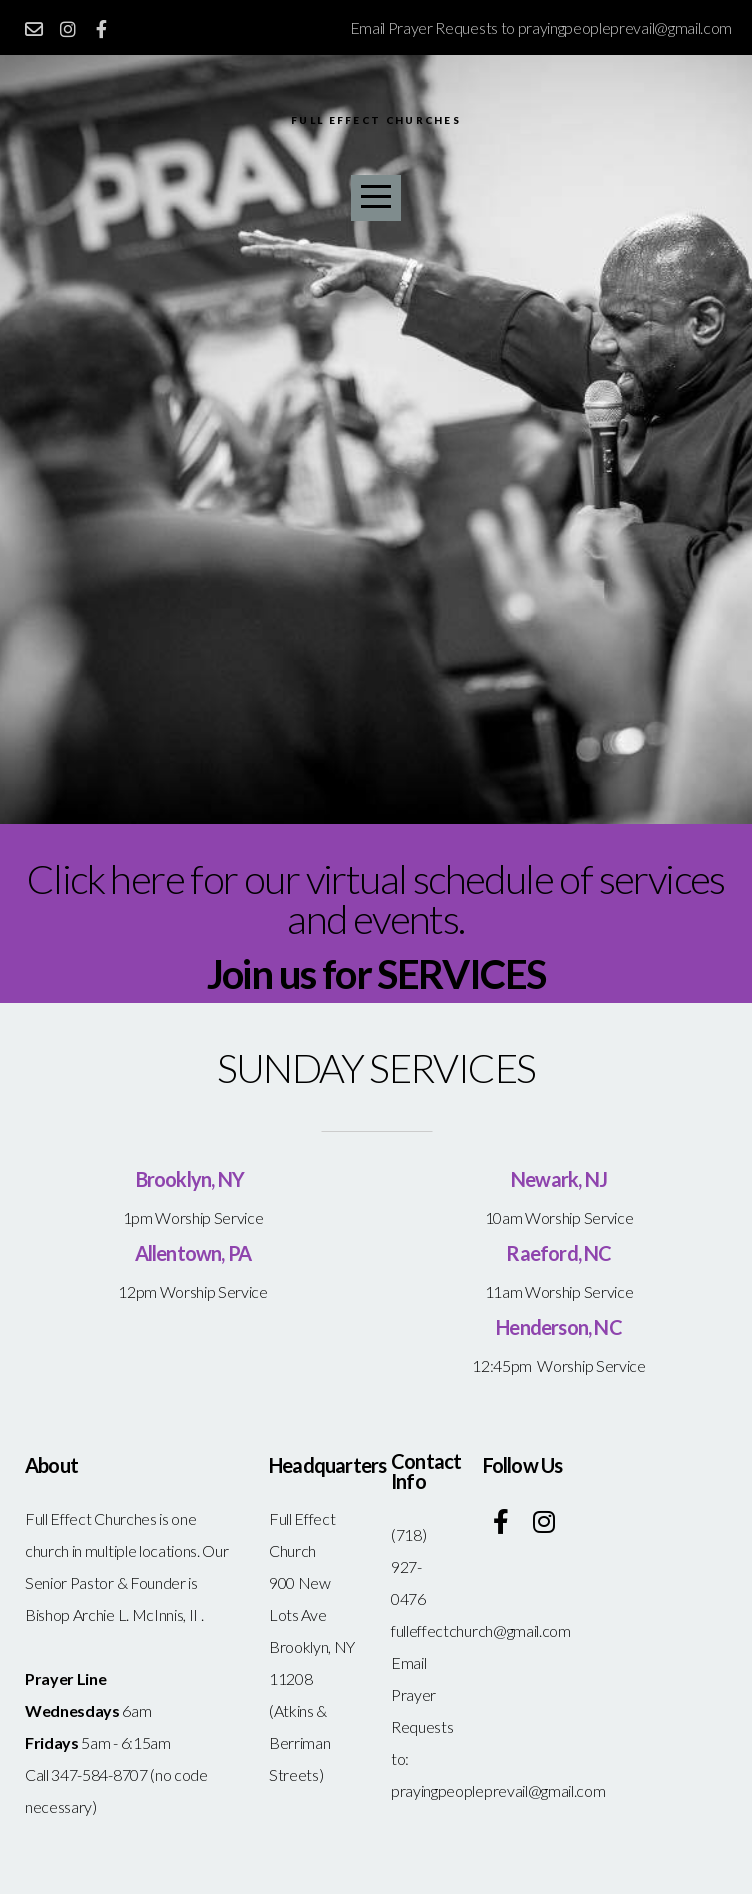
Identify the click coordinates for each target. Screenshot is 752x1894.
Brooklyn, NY (193, 1179)
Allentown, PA (193, 1253)
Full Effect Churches (376, 122)
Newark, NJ (559, 1179)
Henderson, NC (559, 1327)
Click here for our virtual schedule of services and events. (376, 899)
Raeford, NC (558, 1253)
